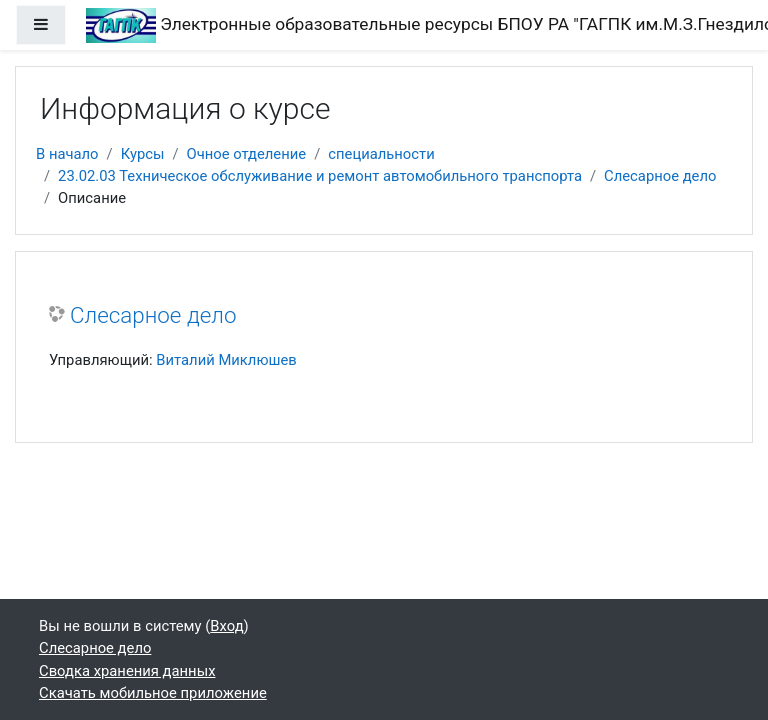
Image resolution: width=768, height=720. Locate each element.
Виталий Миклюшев (226, 360)
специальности (381, 154)
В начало (67, 154)
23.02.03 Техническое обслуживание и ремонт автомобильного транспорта (320, 176)
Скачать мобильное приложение (153, 693)
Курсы (143, 154)
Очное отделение (247, 154)
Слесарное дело (660, 176)
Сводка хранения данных (127, 671)
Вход (226, 626)
